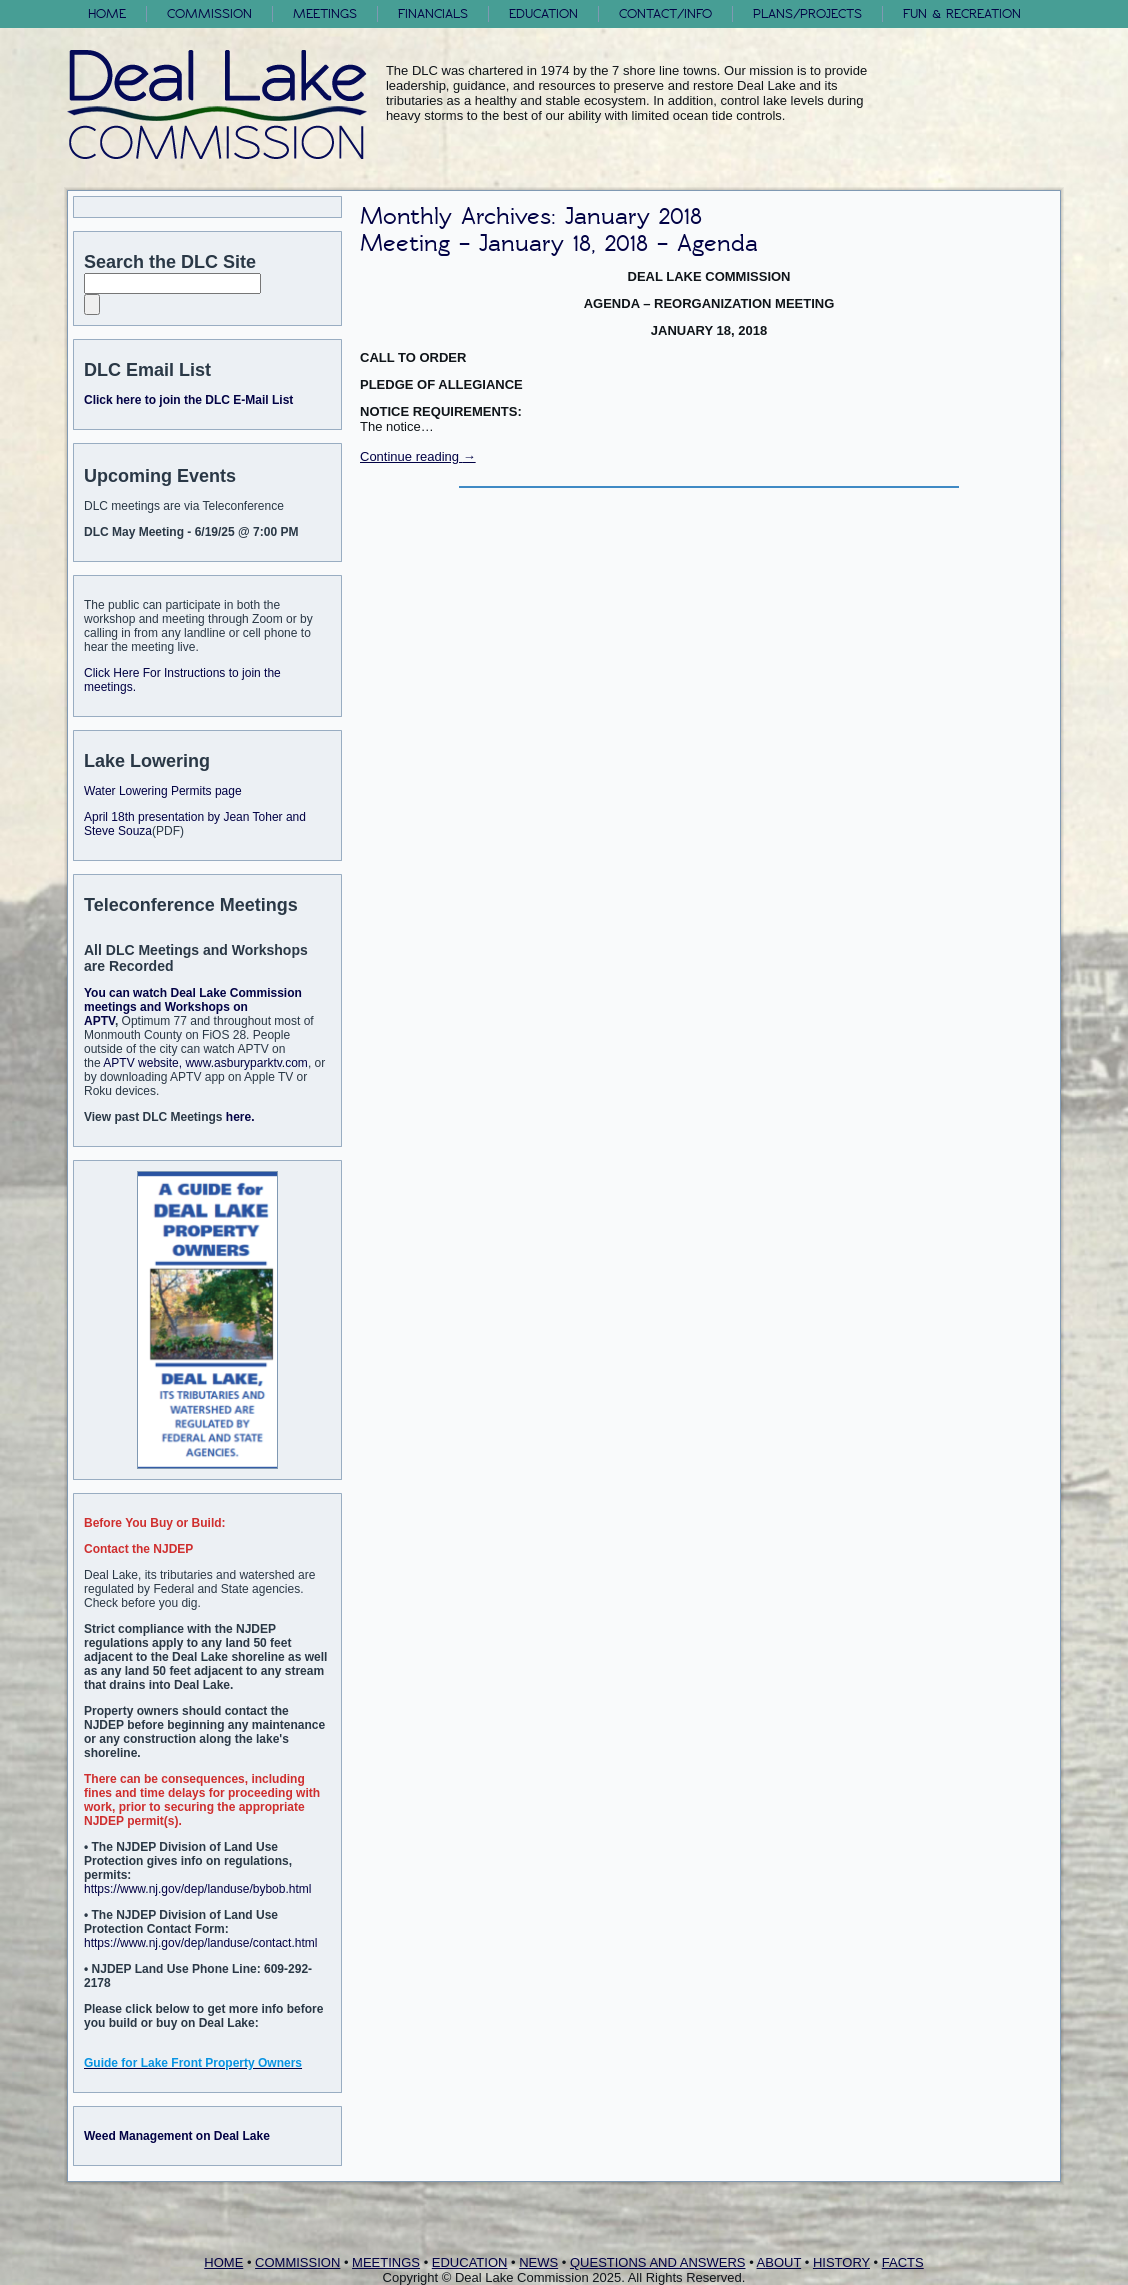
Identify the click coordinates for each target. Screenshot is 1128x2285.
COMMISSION (297, 2262)
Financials (433, 13)
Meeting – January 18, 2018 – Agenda (559, 243)
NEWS (538, 2262)
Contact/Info (665, 13)
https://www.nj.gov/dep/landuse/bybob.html (197, 1889)
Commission (209, 13)
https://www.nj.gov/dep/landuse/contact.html (200, 1943)
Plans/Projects (807, 13)
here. (240, 1117)
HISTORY (841, 2262)
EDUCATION (470, 2262)
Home (107, 13)
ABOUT (779, 2262)
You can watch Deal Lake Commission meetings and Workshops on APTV (193, 1007)
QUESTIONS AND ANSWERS (658, 2262)
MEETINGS (386, 2262)
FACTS (903, 2262)
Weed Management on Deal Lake (177, 2136)
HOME (223, 2262)
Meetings (325, 13)
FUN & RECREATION (962, 13)
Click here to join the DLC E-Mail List (188, 400)
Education (543, 13)
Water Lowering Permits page (163, 791)
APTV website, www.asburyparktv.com (205, 1063)
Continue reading (418, 456)
